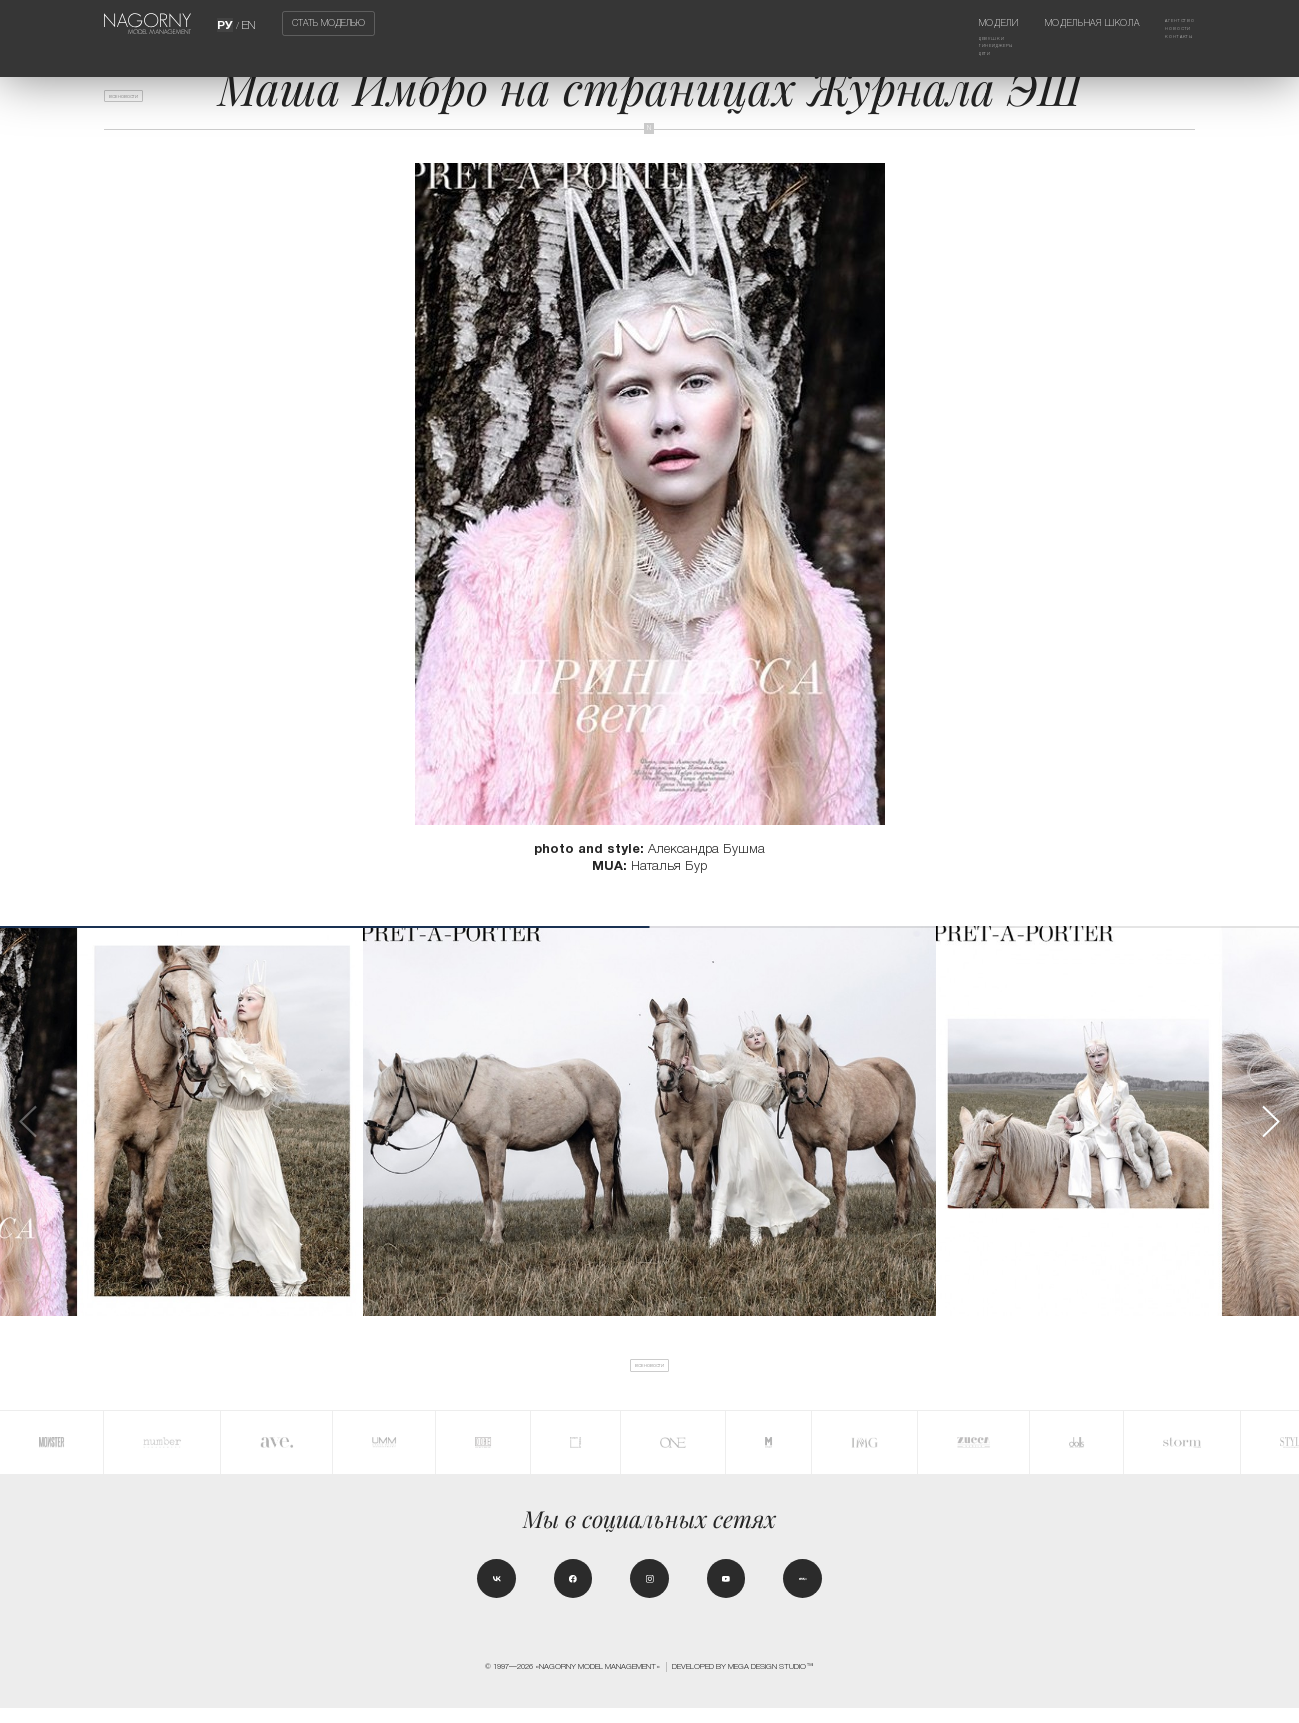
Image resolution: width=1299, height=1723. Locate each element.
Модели (948, 23)
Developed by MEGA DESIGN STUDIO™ (743, 1681)
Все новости (144, 102)
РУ (226, 23)
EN (247, 23)
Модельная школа (1068, 23)
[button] (1269, 1121)
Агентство (1168, 23)
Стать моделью (328, 24)
